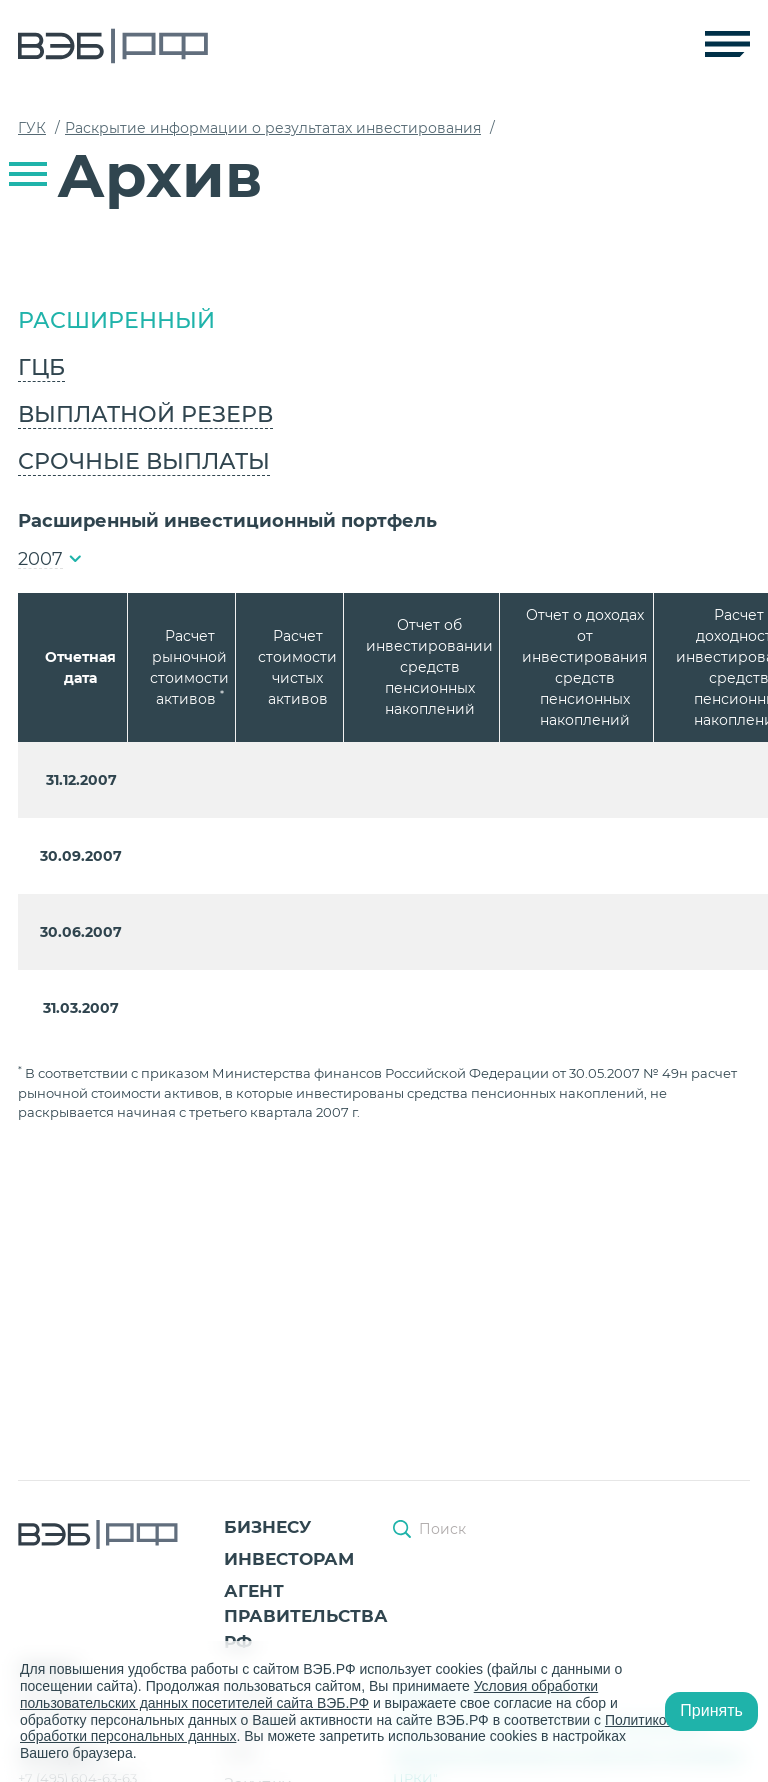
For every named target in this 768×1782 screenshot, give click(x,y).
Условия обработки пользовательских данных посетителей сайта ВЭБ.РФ (309, 1694)
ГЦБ (41, 367)
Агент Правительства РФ (306, 1616)
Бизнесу (267, 1527)
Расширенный (116, 320)
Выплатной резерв (145, 414)
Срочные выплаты (144, 461)
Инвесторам (289, 1559)
